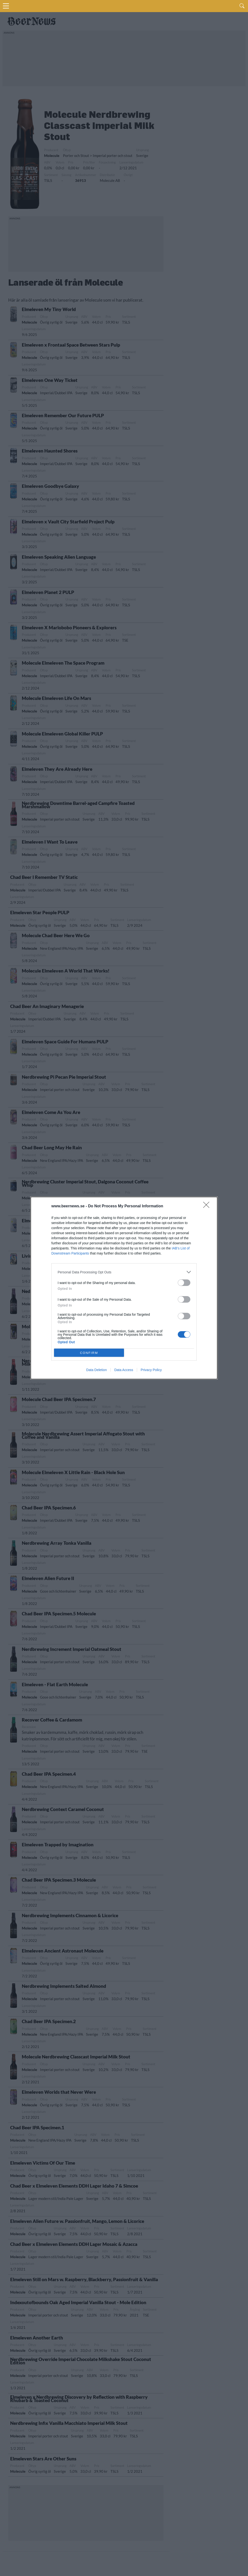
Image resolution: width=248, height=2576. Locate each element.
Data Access (123, 1370)
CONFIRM (89, 1353)
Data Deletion (96, 1370)
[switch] (184, 1282)
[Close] (207, 1206)
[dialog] (124, 1288)
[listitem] (124, 1272)
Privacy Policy (151, 1370)
